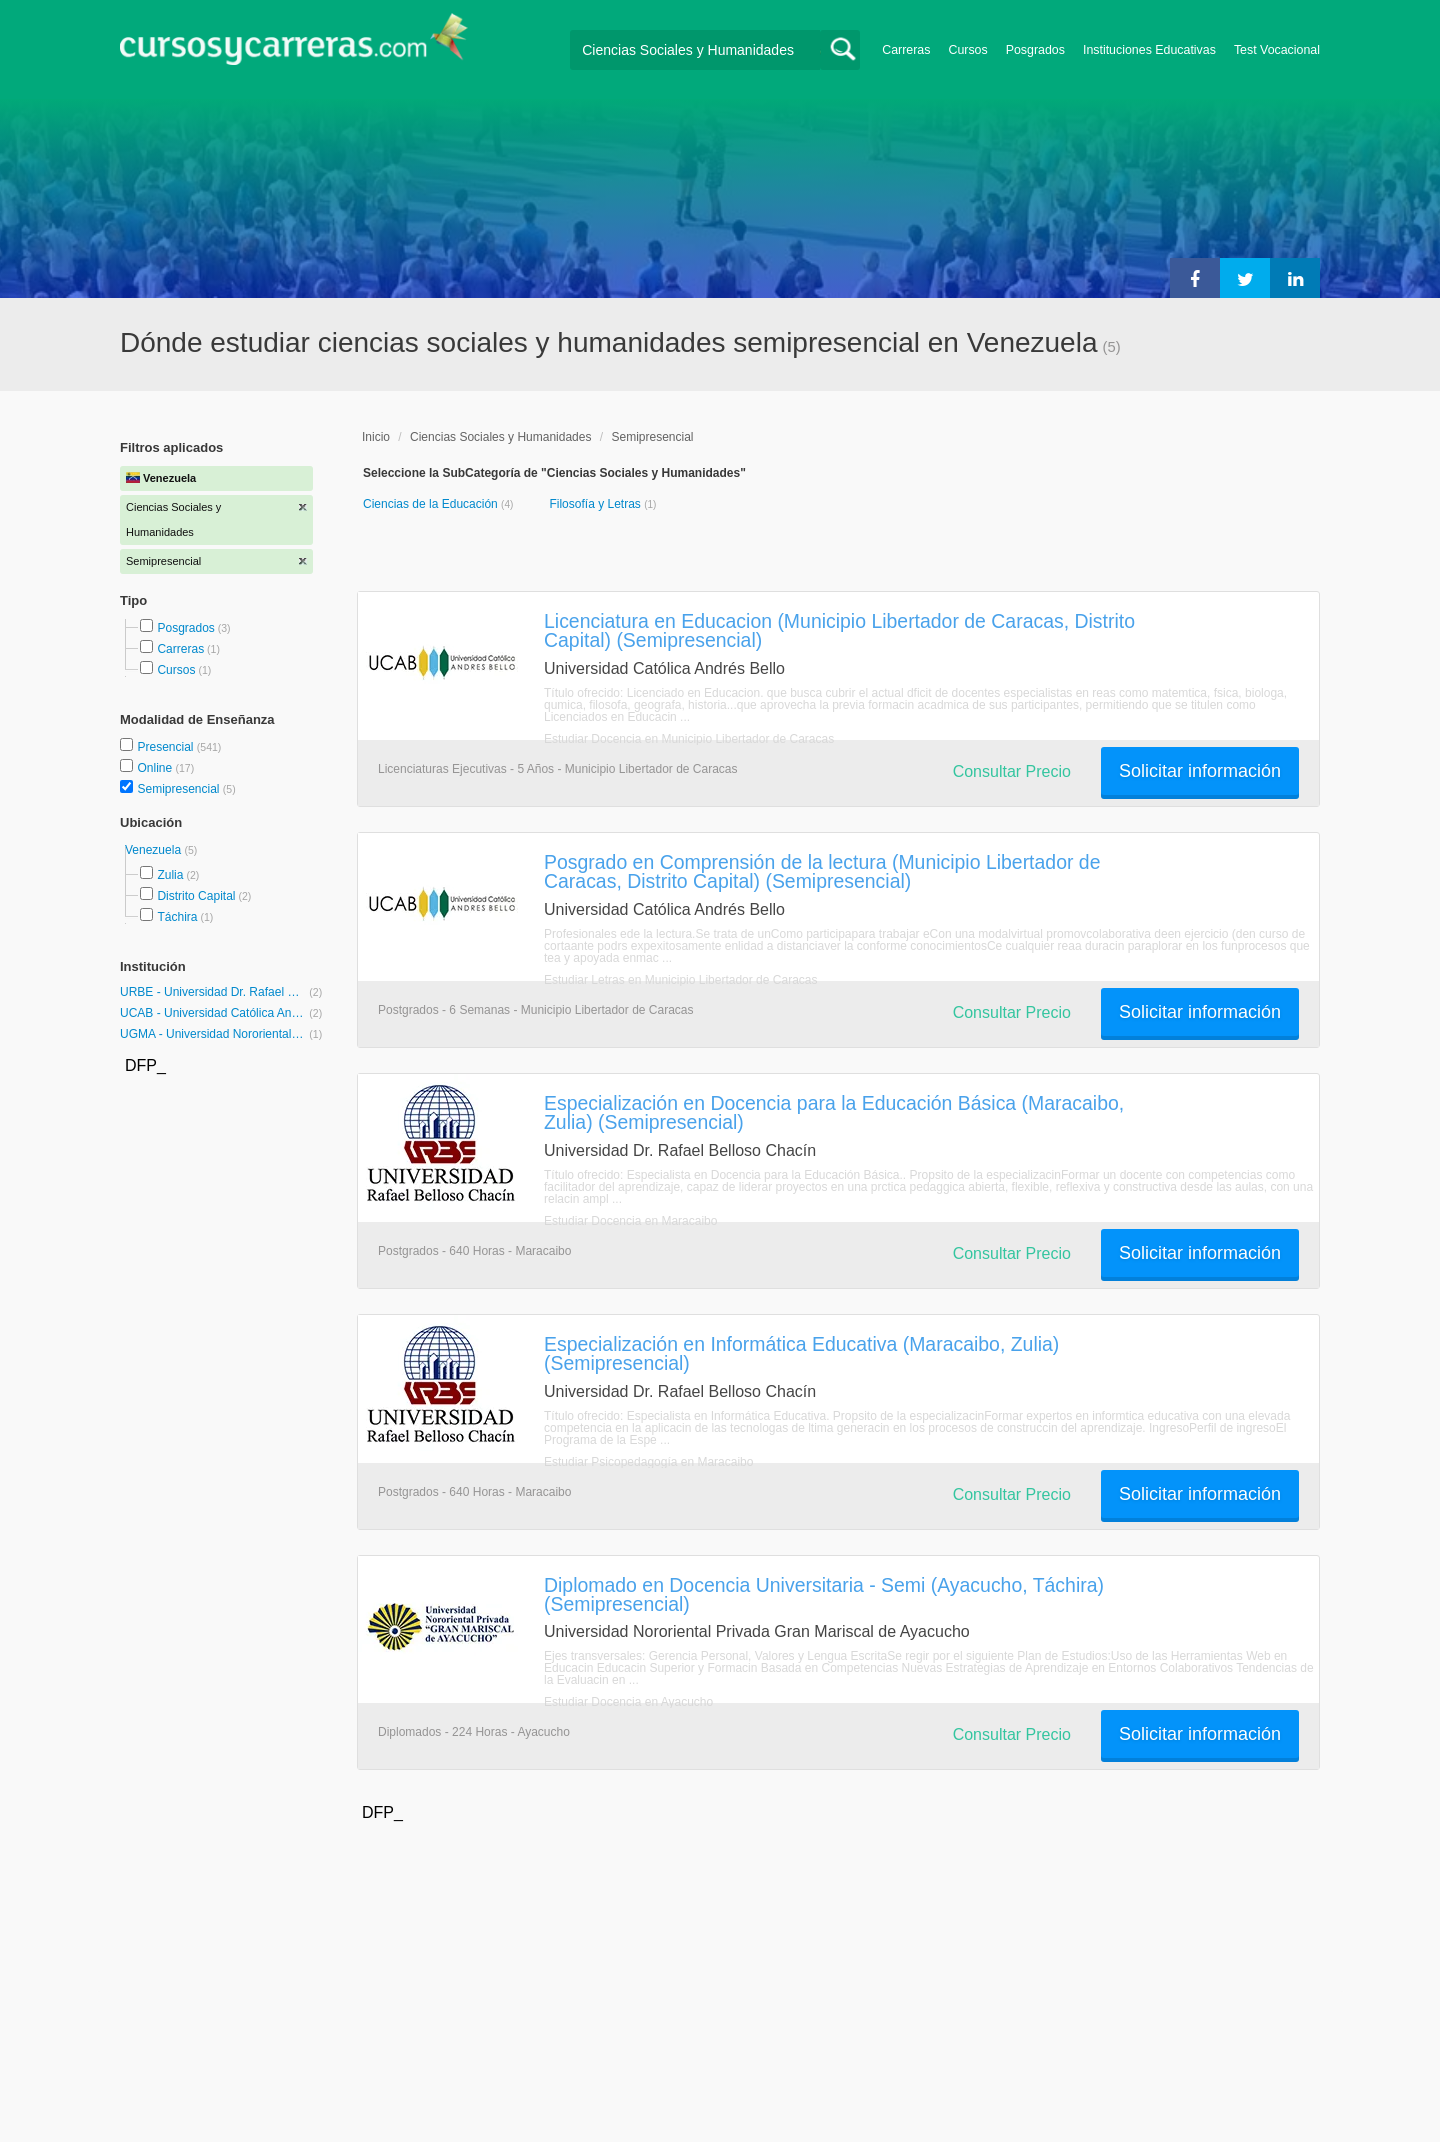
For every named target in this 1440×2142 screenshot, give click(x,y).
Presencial (166, 747)
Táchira (177, 917)
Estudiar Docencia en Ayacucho (628, 1702)
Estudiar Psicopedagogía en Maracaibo (648, 1462)
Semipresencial (179, 789)
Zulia (170, 875)
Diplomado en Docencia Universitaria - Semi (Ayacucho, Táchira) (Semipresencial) (824, 1594)
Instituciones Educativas (1149, 50)
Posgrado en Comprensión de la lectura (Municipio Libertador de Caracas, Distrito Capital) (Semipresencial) (822, 871)
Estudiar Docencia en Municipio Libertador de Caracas (689, 739)
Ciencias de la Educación (432, 504)
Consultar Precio (1012, 771)
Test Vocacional (1277, 50)
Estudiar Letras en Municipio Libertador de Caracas (680, 980)
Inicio (376, 437)
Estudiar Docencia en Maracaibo (630, 1221)
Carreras (906, 50)
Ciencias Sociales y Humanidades (500, 437)
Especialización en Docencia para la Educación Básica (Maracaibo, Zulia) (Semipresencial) (834, 1112)
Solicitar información (1200, 771)
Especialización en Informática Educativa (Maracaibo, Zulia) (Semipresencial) (801, 1353)
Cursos (967, 50)
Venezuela (154, 850)
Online (156, 768)
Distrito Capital (196, 896)
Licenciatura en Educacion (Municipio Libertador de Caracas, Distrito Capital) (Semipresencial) (839, 630)
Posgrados (1035, 50)
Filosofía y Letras (596, 504)
